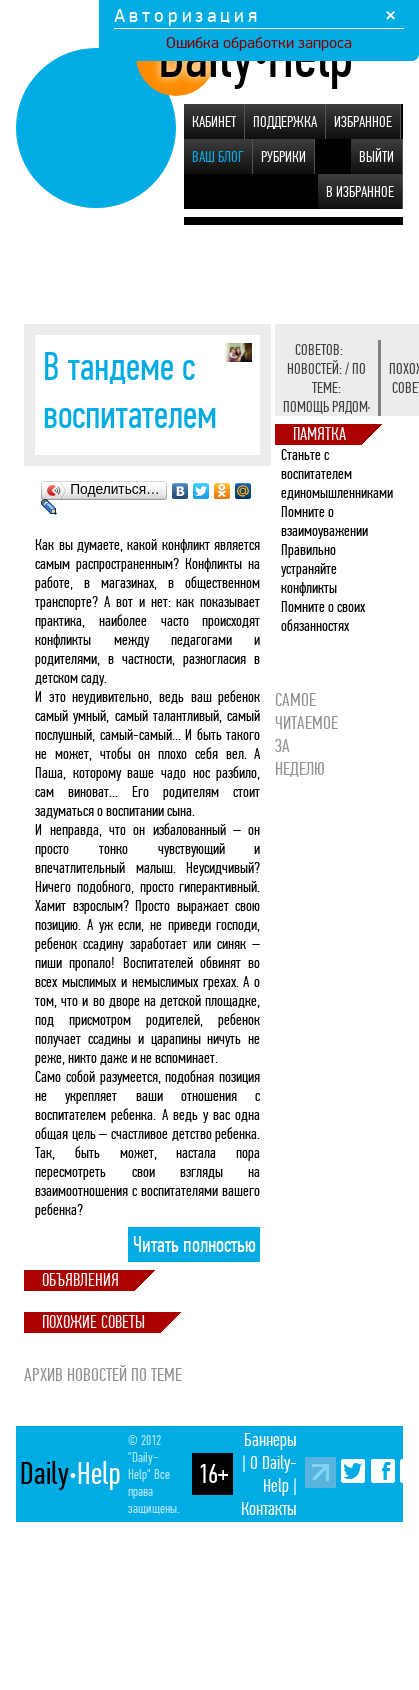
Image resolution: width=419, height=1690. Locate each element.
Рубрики (283, 156)
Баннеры (270, 1439)
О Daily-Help (273, 1474)
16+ (213, 1474)
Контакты (269, 1508)
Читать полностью (194, 1245)
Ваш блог (218, 156)
